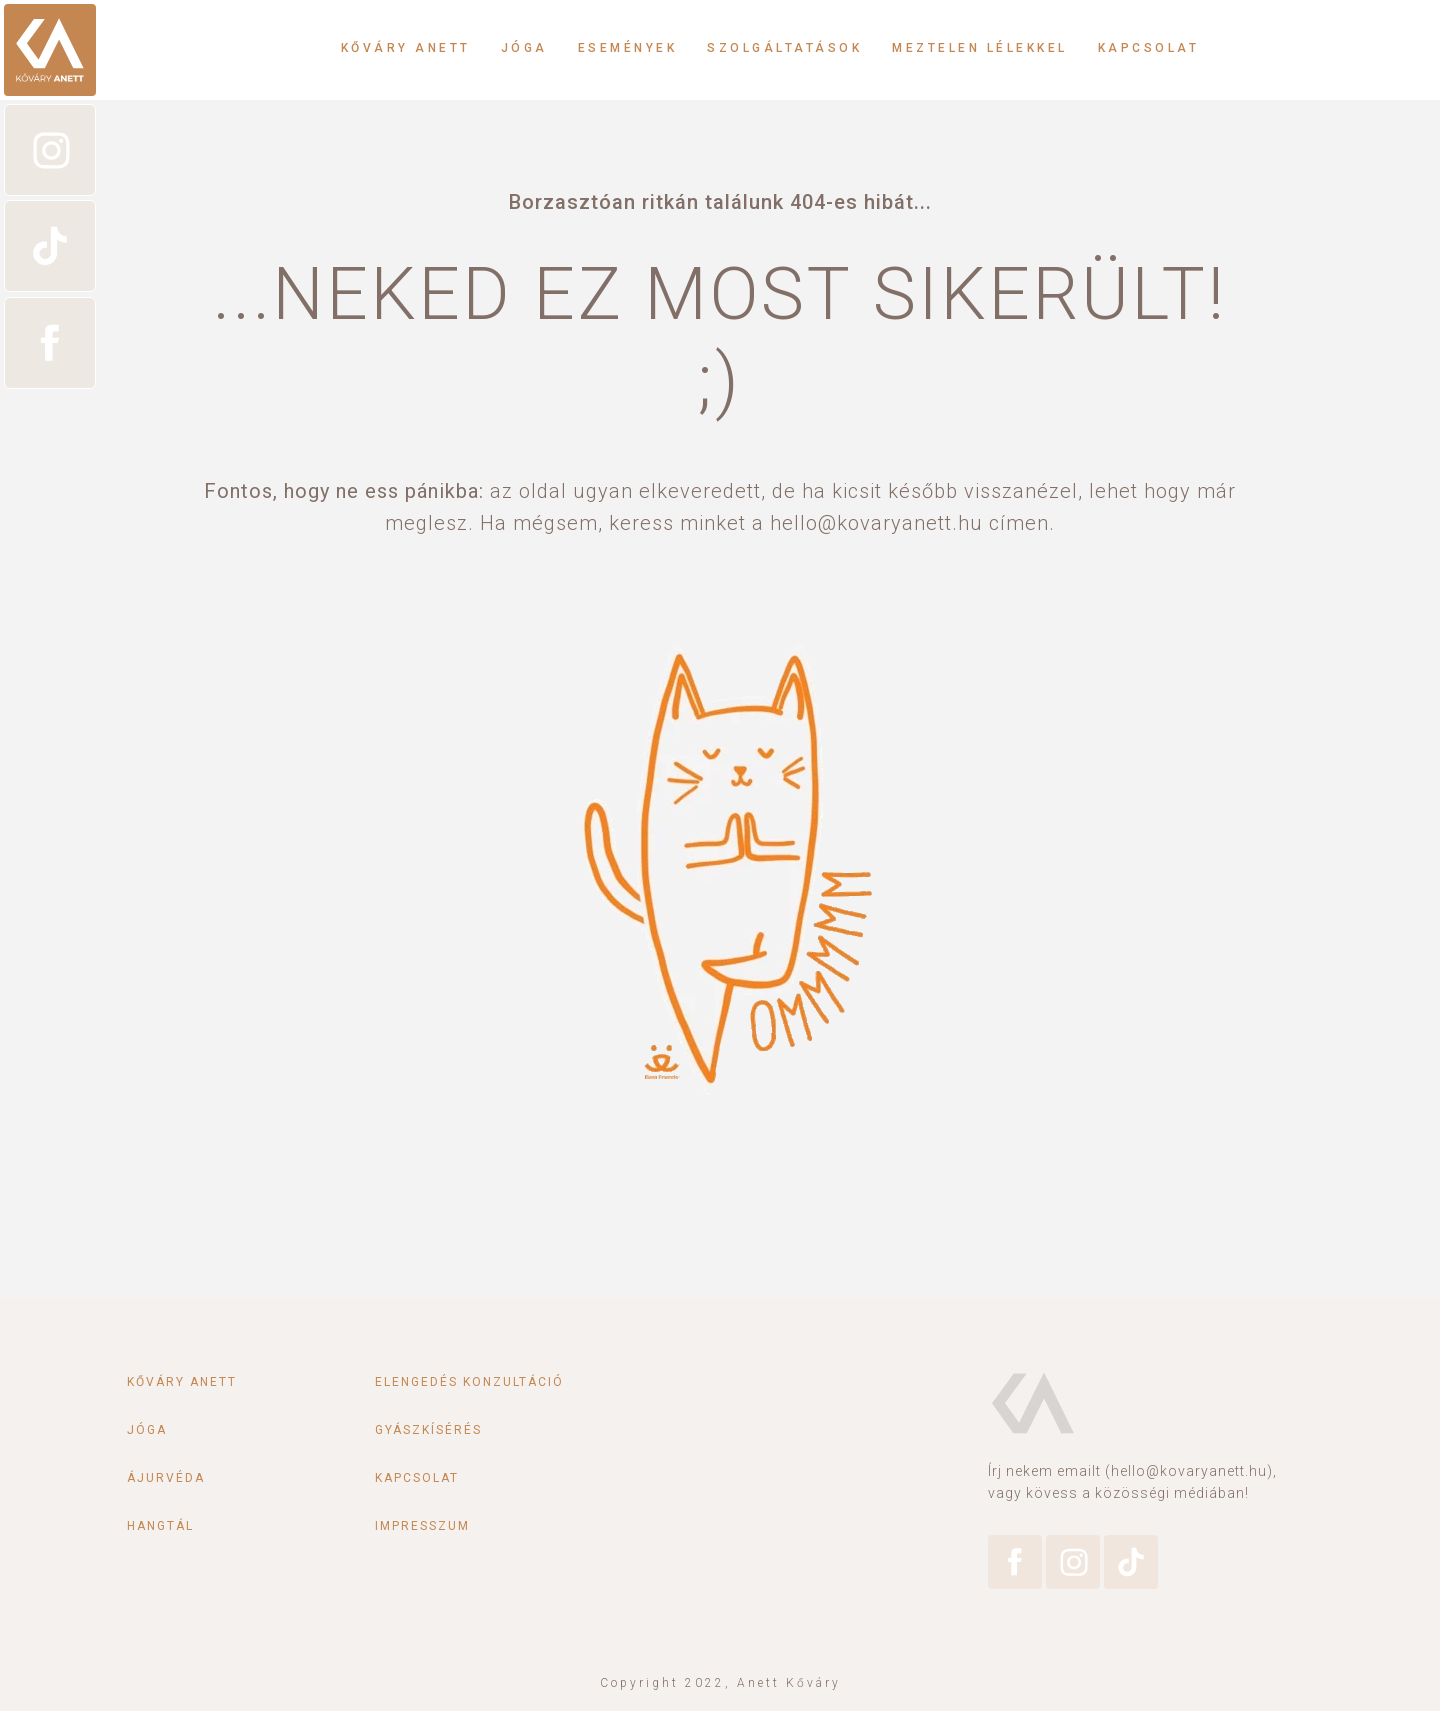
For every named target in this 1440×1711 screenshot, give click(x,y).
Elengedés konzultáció (469, 1382)
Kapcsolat (1149, 48)
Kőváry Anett (406, 48)
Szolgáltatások (784, 48)
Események (628, 48)
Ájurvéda (166, 1478)
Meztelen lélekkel (980, 48)
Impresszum (422, 1526)
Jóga (524, 48)
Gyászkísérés (428, 1430)
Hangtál (160, 1526)
